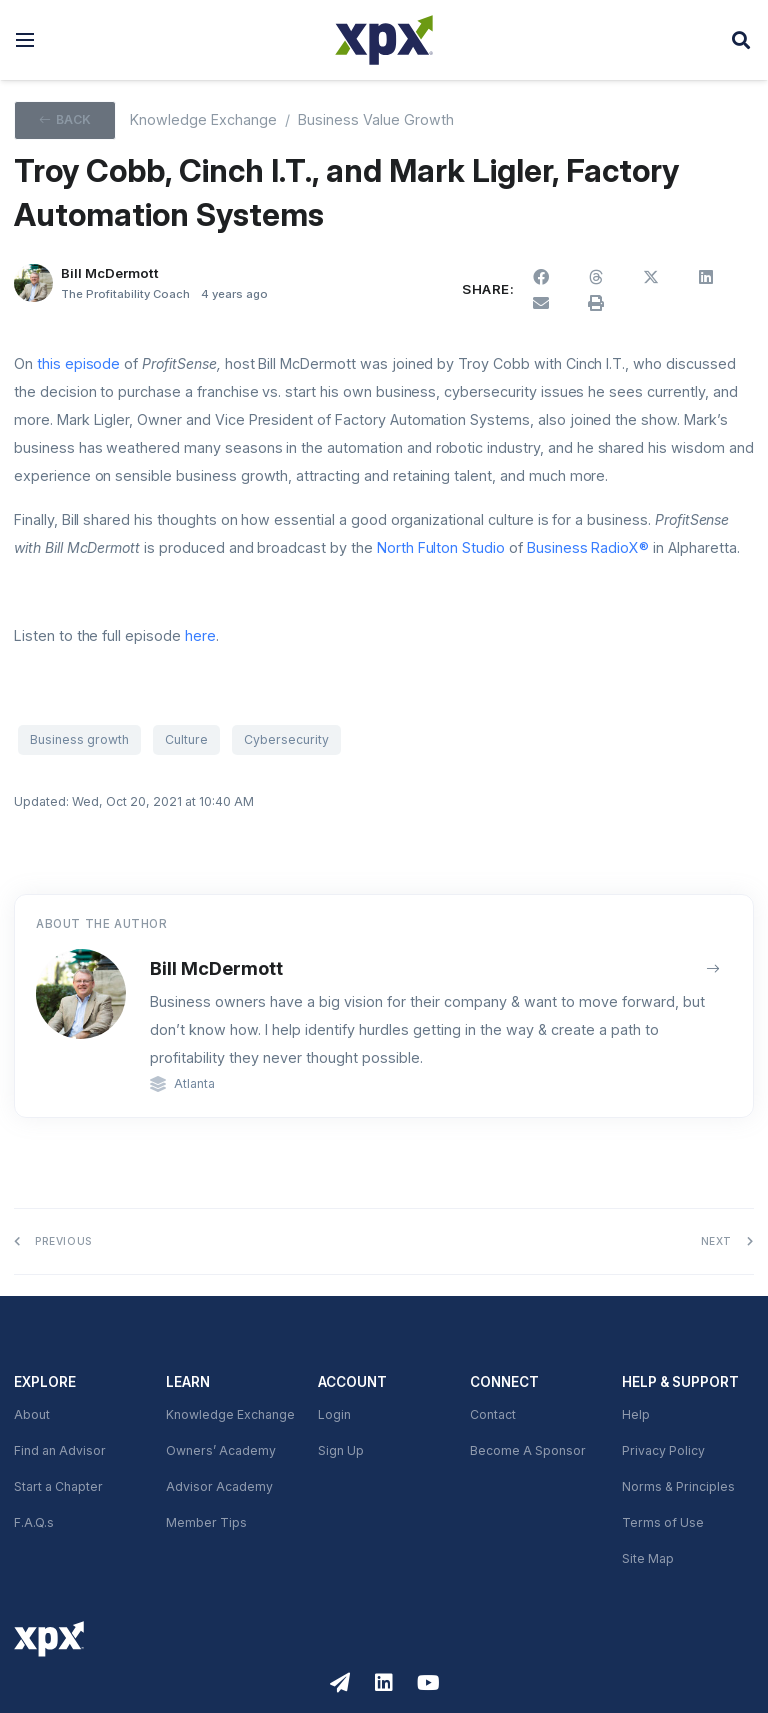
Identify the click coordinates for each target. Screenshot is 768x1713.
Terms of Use (663, 1523)
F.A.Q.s (34, 1523)
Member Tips (206, 1523)
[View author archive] (713, 968)
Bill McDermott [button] (110, 273)
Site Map (648, 1559)
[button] (25, 40)
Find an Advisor (60, 1451)
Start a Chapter (58, 1487)
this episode (79, 364)
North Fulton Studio (441, 548)
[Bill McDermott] (33, 283)
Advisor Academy (219, 1487)
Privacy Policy (663, 1451)
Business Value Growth (376, 120)
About (32, 1415)
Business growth (79, 740)
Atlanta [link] (194, 1084)
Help (636, 1415)
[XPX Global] (384, 40)
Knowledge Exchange (230, 1415)
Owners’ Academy (221, 1451)
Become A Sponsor (528, 1451)
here (200, 636)
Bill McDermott (216, 968)
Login (334, 1415)
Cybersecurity (286, 740)
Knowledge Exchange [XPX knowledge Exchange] (203, 120)
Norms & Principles (678, 1487)
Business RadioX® (588, 548)
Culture (186, 740)
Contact (493, 1415)
